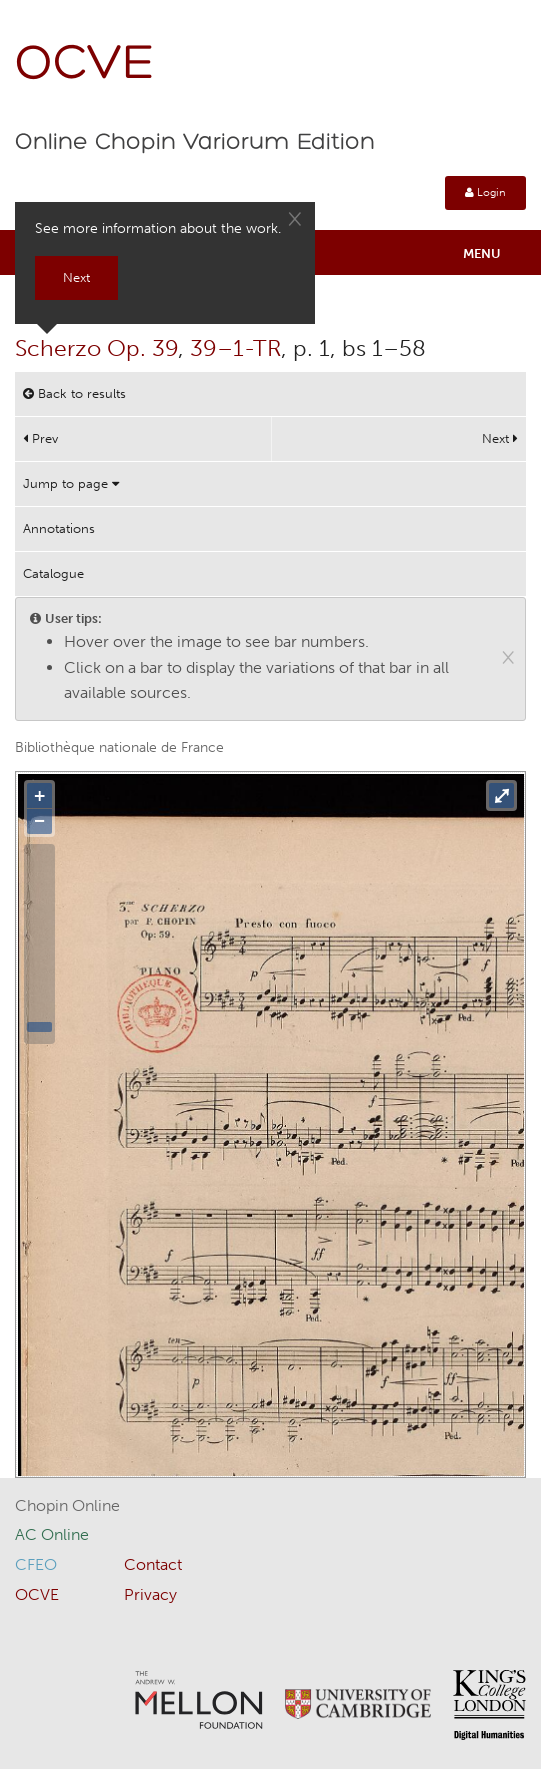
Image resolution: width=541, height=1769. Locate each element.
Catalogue (53, 573)
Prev (40, 438)
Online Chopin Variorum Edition (195, 143)
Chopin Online (67, 1505)
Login (485, 192)
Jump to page (71, 483)
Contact (153, 1564)
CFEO (36, 1564)
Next (500, 438)
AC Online (52, 1534)
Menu (482, 253)
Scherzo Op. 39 (96, 348)
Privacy (150, 1594)
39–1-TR (235, 348)
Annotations (59, 528)
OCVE (85, 65)
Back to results (74, 393)
